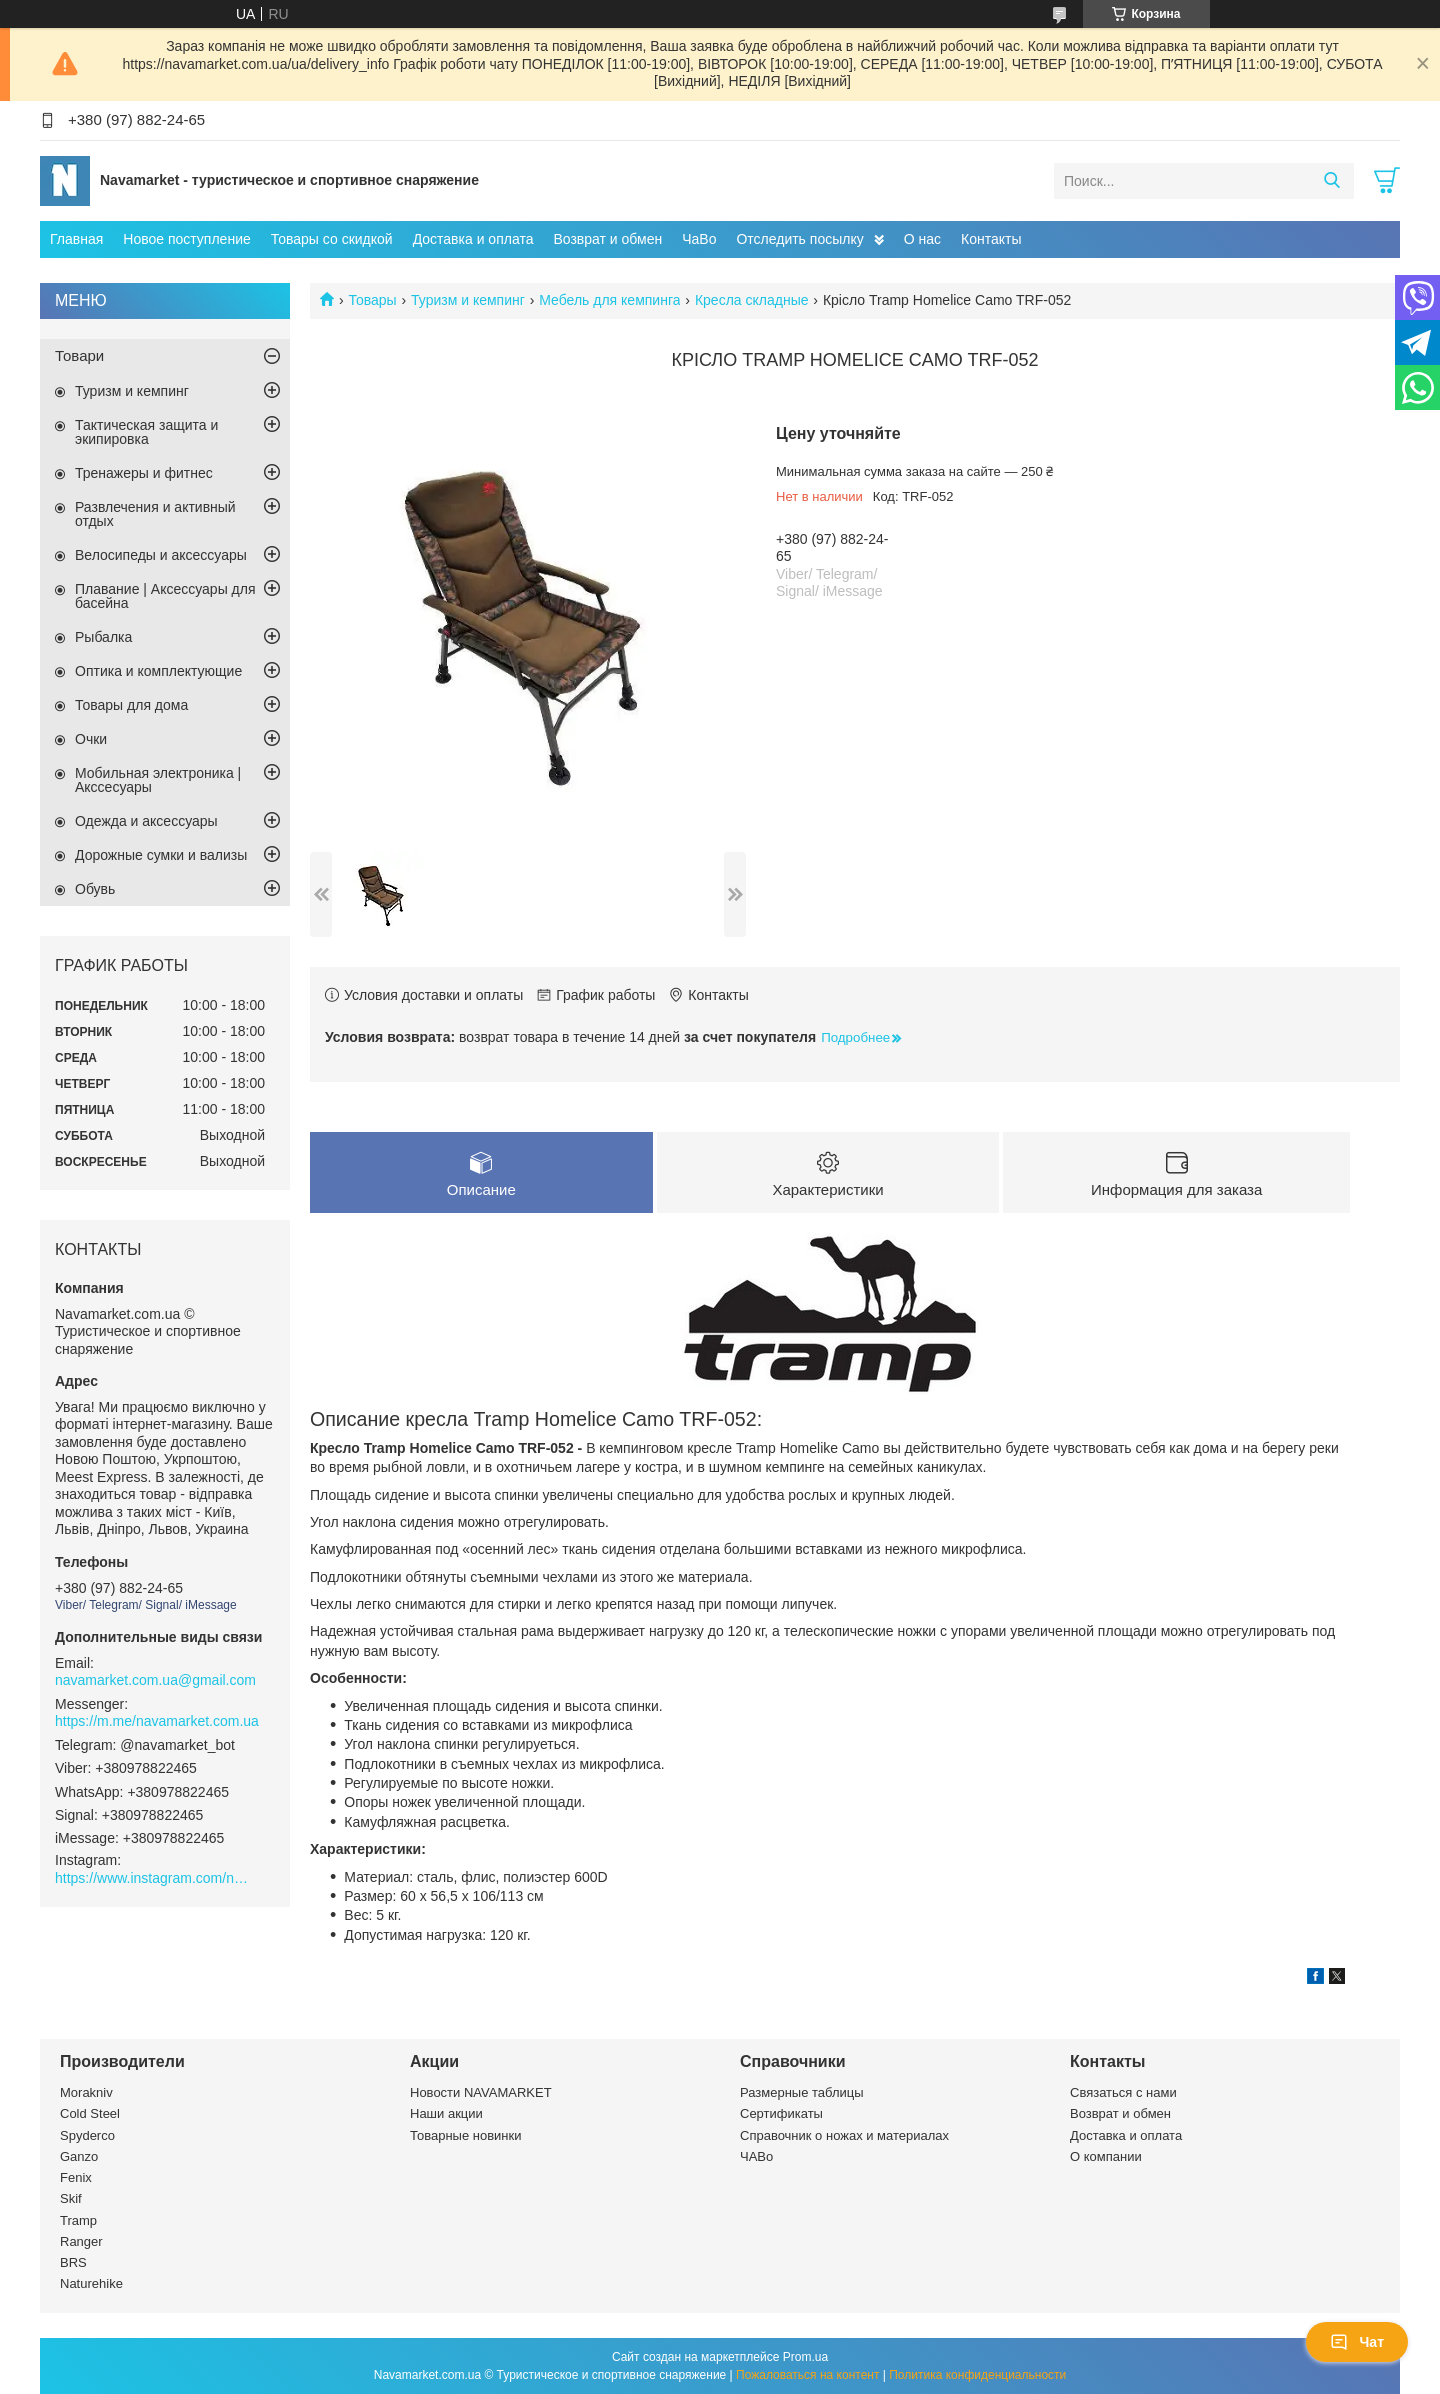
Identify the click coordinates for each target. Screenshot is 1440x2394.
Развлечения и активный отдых (155, 514)
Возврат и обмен (607, 239)
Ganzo (79, 2156)
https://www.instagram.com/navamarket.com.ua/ (155, 1878)
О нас (922, 239)
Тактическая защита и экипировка (146, 432)
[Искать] (1331, 181)
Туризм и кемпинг (468, 300)
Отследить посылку (799, 239)
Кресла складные (752, 300)
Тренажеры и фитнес (144, 473)
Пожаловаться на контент (807, 2375)
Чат (1357, 2342)
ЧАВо (756, 2156)
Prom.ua (805, 2357)
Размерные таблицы (802, 2093)
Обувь (95, 889)
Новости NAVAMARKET (481, 2093)
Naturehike (91, 2284)
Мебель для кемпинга (609, 300)
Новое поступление (186, 239)
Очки (91, 739)
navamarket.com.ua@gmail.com (155, 1680)
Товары (372, 300)
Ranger (81, 2241)
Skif (71, 2199)
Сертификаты (781, 2114)
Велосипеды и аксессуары (161, 555)
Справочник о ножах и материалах (844, 2135)
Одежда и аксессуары (146, 821)
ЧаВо (699, 239)
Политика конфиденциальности (977, 2375)
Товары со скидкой (332, 239)
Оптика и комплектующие (158, 671)
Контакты (991, 239)
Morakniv (86, 2093)
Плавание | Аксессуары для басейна (165, 596)
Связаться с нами (1123, 2093)
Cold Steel (90, 2114)
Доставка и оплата (473, 239)
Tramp (78, 2220)
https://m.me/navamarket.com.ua (157, 1721)
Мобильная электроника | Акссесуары (158, 780)
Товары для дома (131, 705)
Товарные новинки (465, 2135)
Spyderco (87, 2135)
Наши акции (446, 2114)
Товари (79, 355)
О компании (1106, 2156)
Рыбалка (103, 637)
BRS (73, 2263)
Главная (76, 239)
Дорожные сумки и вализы (161, 855)
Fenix (76, 2178)
